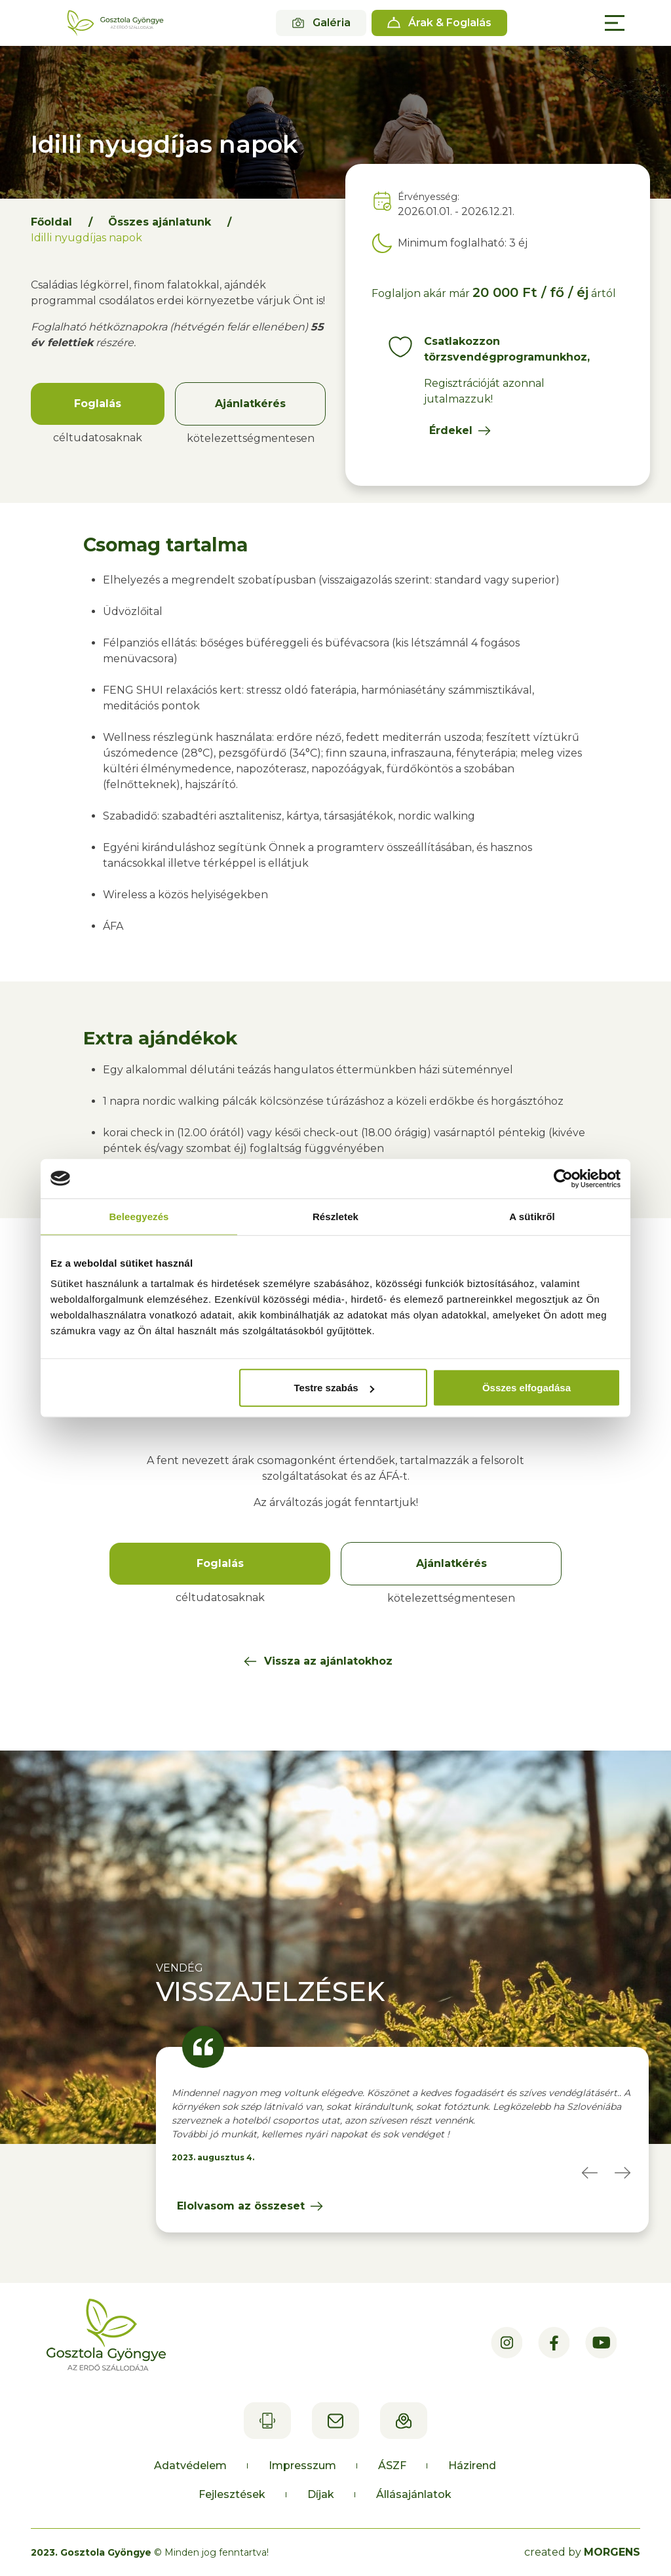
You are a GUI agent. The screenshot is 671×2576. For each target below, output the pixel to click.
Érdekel (450, 430)
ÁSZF (392, 2465)
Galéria (332, 22)
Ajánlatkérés (250, 403)
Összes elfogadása (526, 1387)
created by (582, 2552)
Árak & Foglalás (449, 22)
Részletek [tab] (335, 1215)
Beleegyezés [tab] (138, 1215)
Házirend (472, 2465)
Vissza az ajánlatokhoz (328, 1661)
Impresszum (302, 2465)
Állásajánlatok (413, 2494)
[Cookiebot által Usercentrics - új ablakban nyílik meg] (563, 1178)
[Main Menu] (614, 23)
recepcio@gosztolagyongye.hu (335, 2420)
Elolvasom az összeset (241, 2206)
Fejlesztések (232, 2494)
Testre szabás (334, 1387)
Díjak (320, 2494)
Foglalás (97, 403)
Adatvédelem (190, 2465)
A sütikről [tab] (532, 1215)
